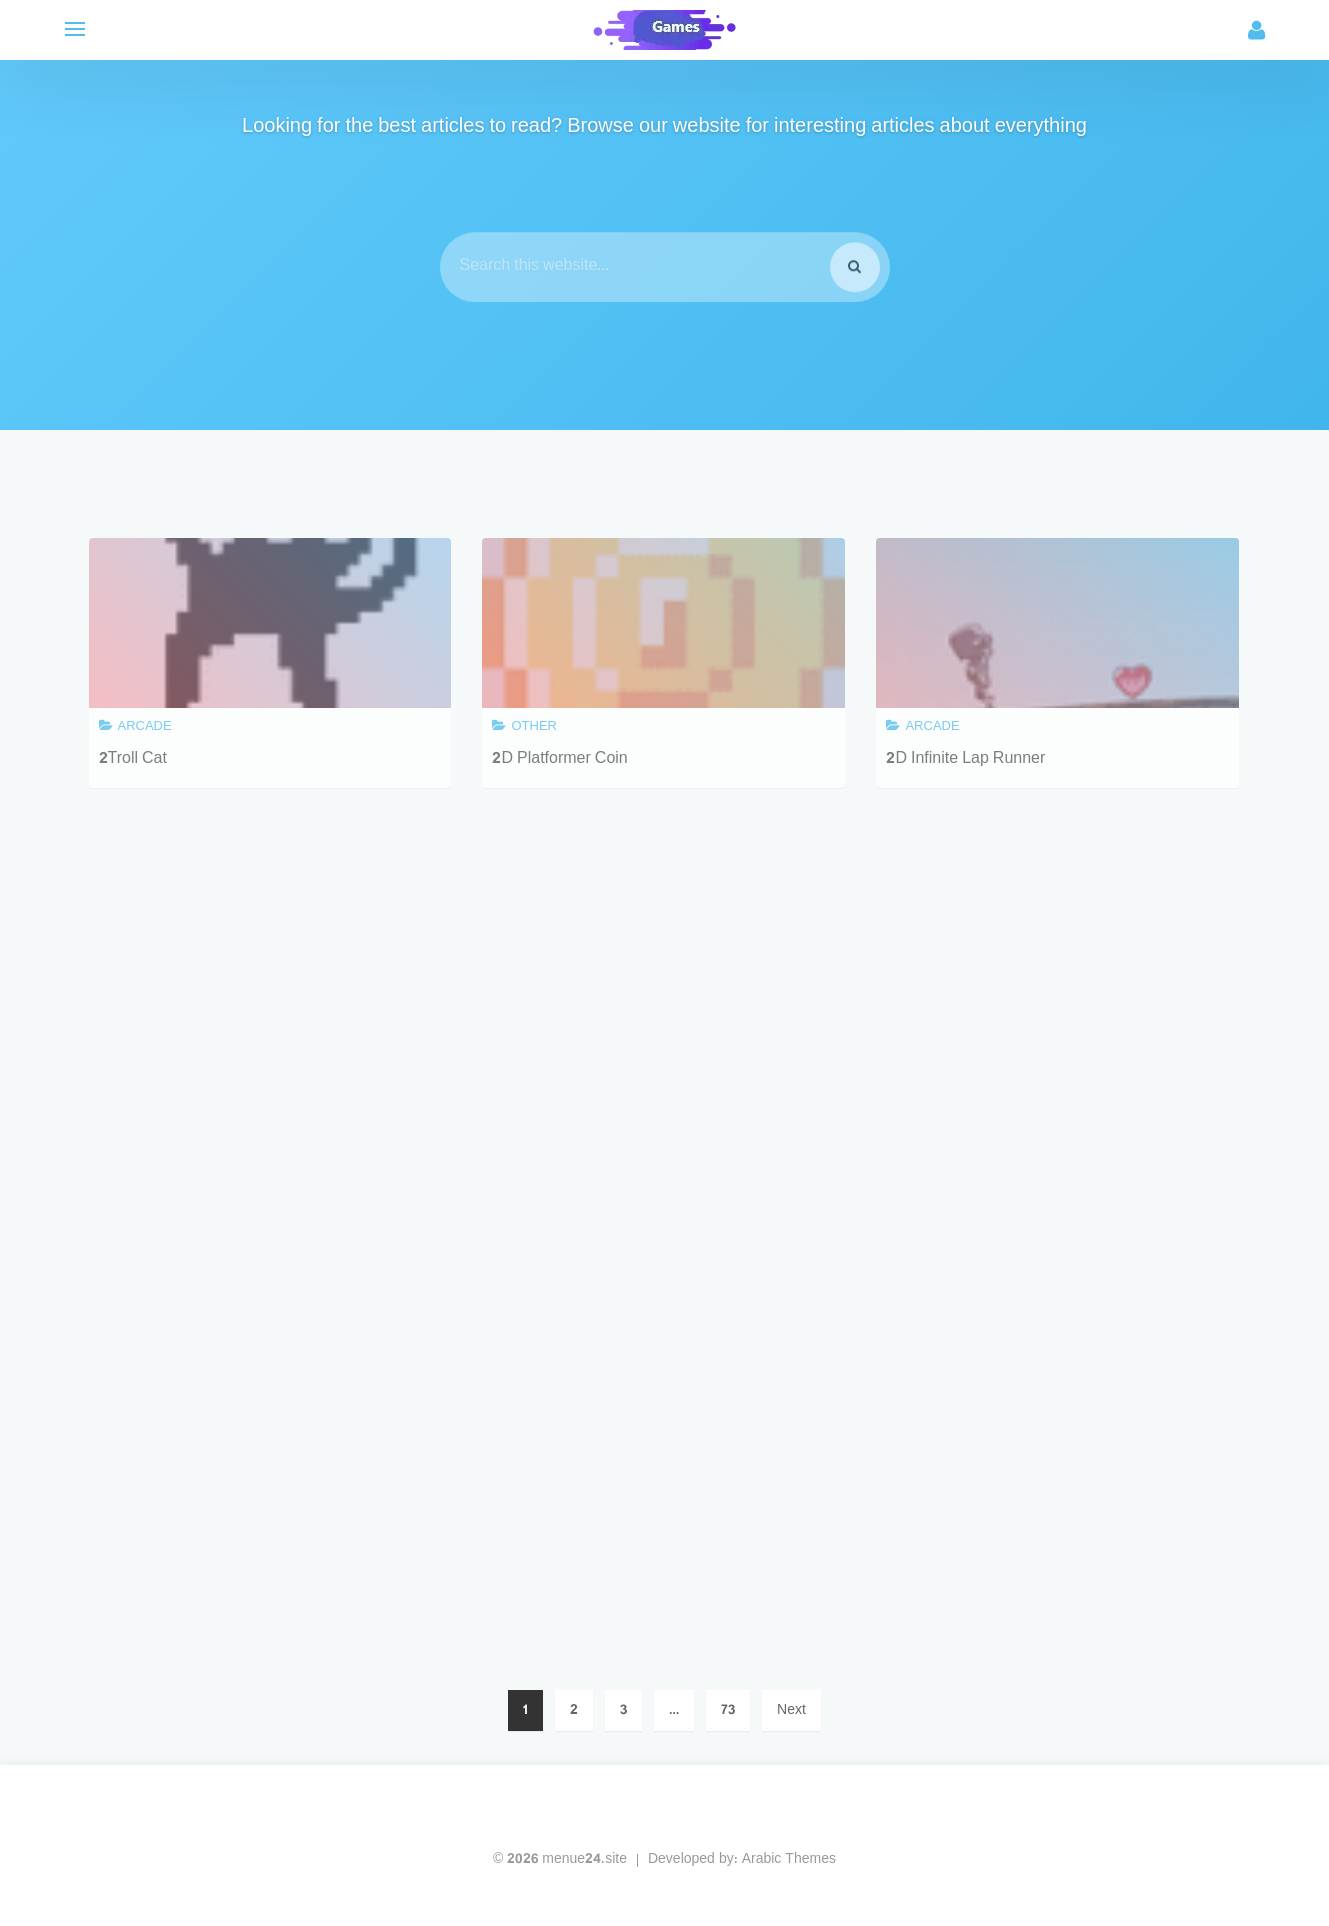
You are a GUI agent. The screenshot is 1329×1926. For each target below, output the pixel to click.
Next (791, 1710)
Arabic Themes (789, 1859)
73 (728, 1710)
